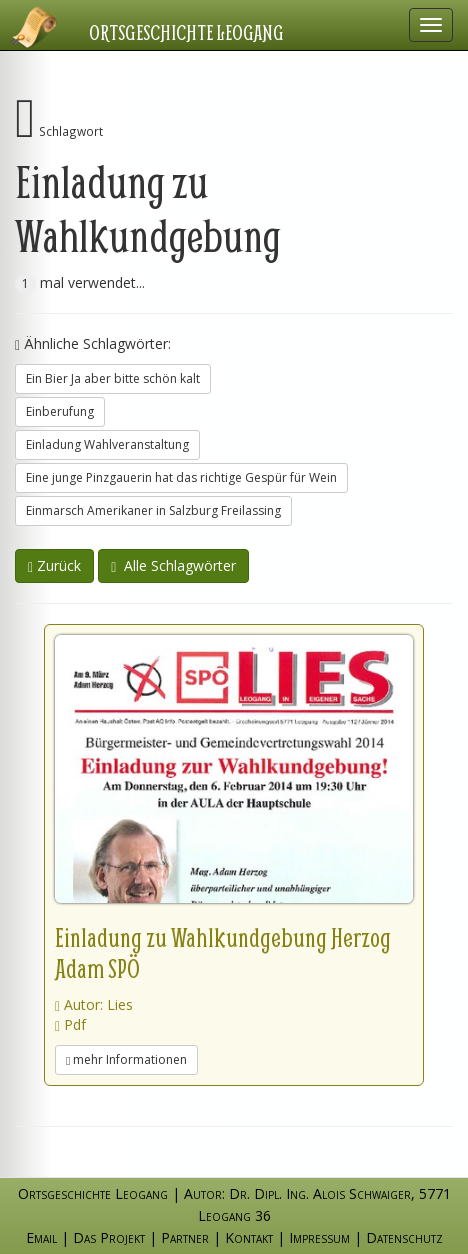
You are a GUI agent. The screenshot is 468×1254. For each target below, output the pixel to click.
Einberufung (60, 411)
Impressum (319, 1237)
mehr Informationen (126, 1059)
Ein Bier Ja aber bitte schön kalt (113, 378)
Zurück (54, 565)
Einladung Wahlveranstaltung (107, 444)
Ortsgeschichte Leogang (188, 32)
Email (41, 1237)
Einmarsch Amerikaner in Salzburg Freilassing (153, 510)
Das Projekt (109, 1237)
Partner (185, 1237)
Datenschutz (404, 1237)
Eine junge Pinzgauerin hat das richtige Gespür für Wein (181, 477)
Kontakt (249, 1237)
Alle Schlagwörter (173, 565)
